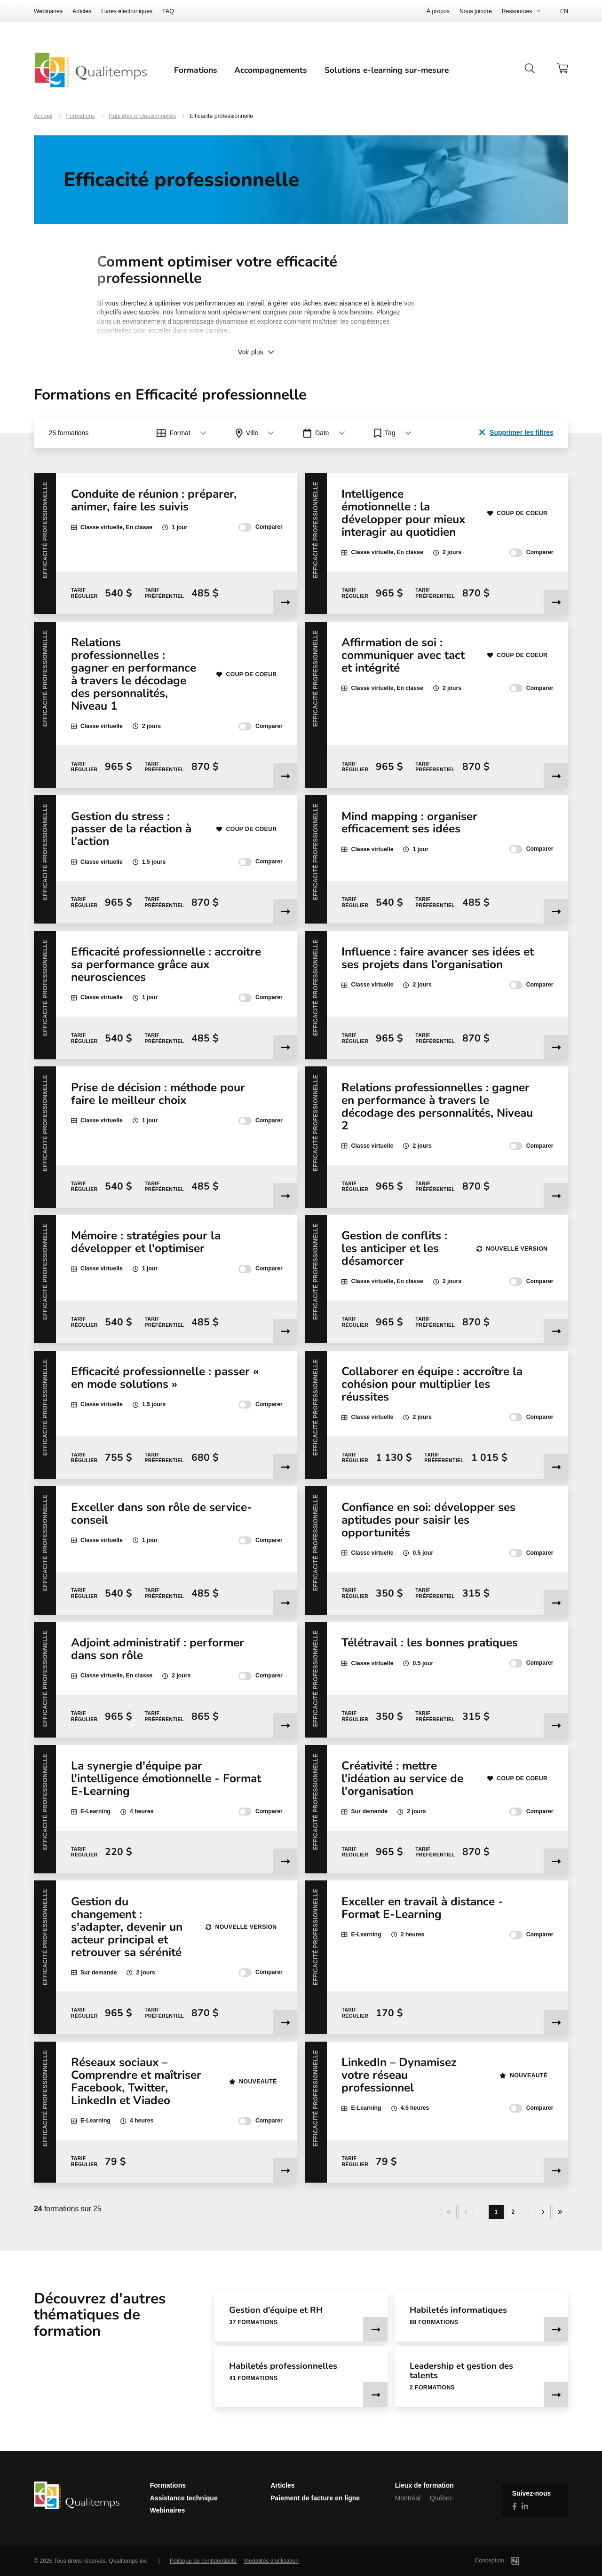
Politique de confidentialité (203, 2561)
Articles (81, 11)
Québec (441, 2498)
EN (564, 11)
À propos (438, 11)
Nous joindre (475, 11)
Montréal (407, 2498)
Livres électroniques (126, 11)
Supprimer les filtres (516, 432)
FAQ (168, 11)
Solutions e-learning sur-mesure (387, 70)
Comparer (260, 527)
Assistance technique (184, 2498)
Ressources (517, 11)
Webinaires (48, 11)
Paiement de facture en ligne (315, 2498)
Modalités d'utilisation (271, 2561)
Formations (195, 70)
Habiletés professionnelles (142, 116)
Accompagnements (270, 70)
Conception (509, 2560)
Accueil (43, 116)
